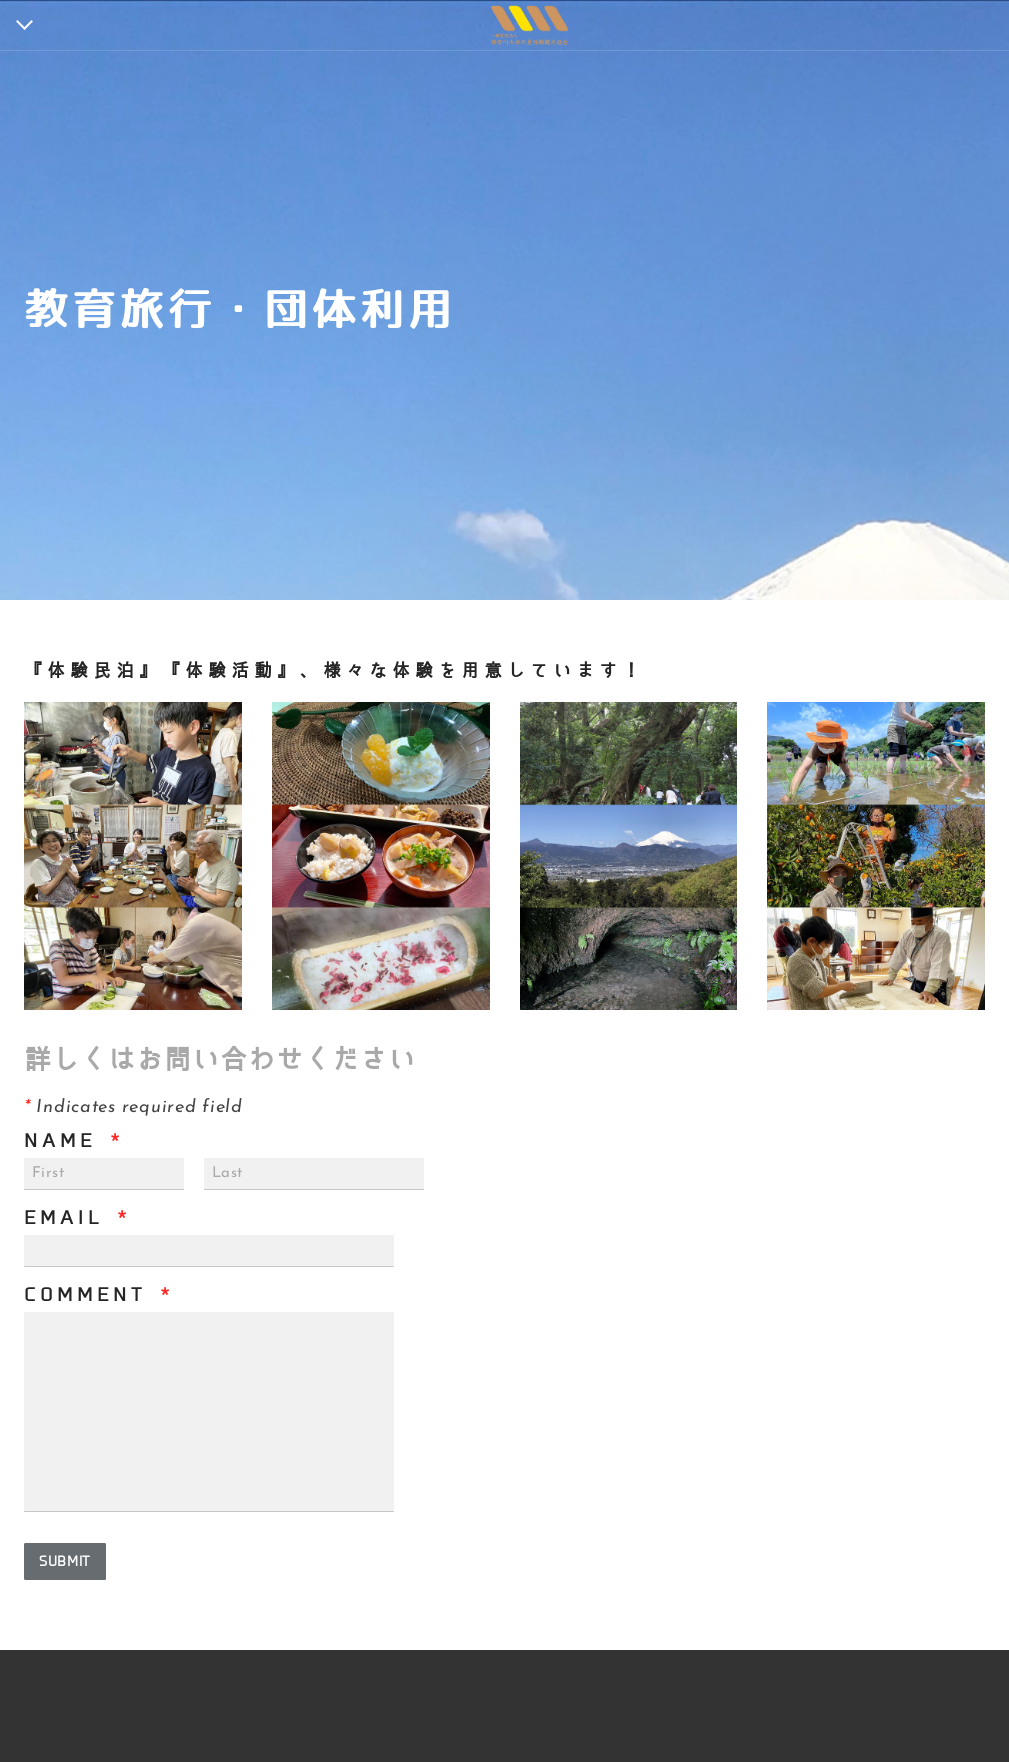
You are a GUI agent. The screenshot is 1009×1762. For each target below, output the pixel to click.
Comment (99, 1295)
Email (77, 1218)
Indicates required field (133, 1107)
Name (74, 1141)
